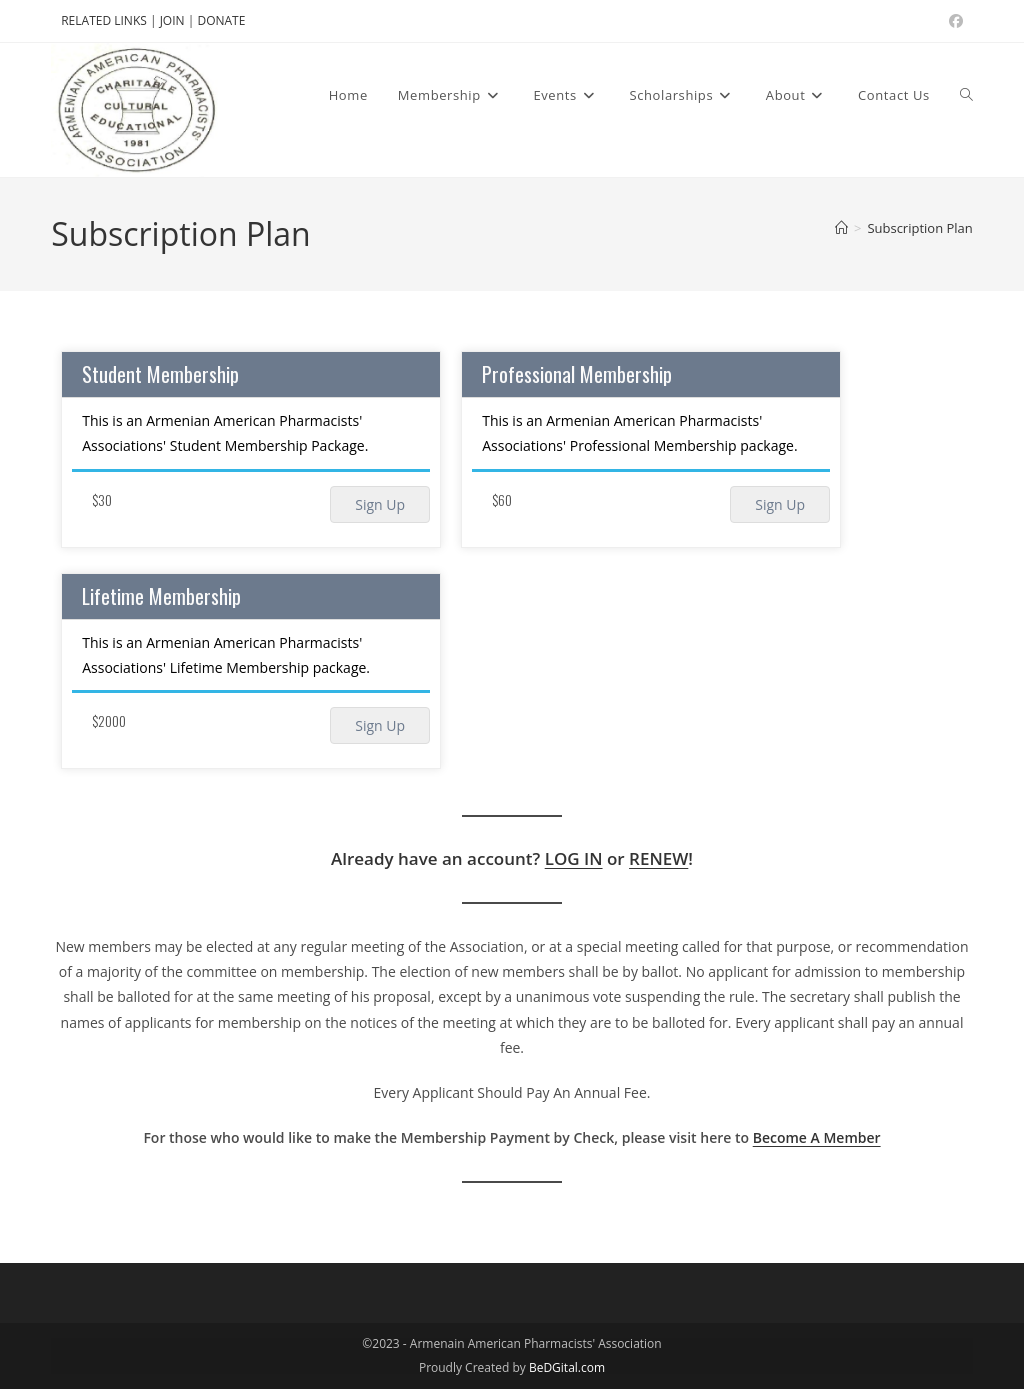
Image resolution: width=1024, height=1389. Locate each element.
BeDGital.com (567, 1367)
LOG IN (574, 858)
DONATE (221, 20)
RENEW (658, 858)
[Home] (841, 228)
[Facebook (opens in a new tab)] (953, 21)
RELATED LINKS (104, 20)
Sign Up (380, 504)
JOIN (174, 20)
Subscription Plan (919, 228)
